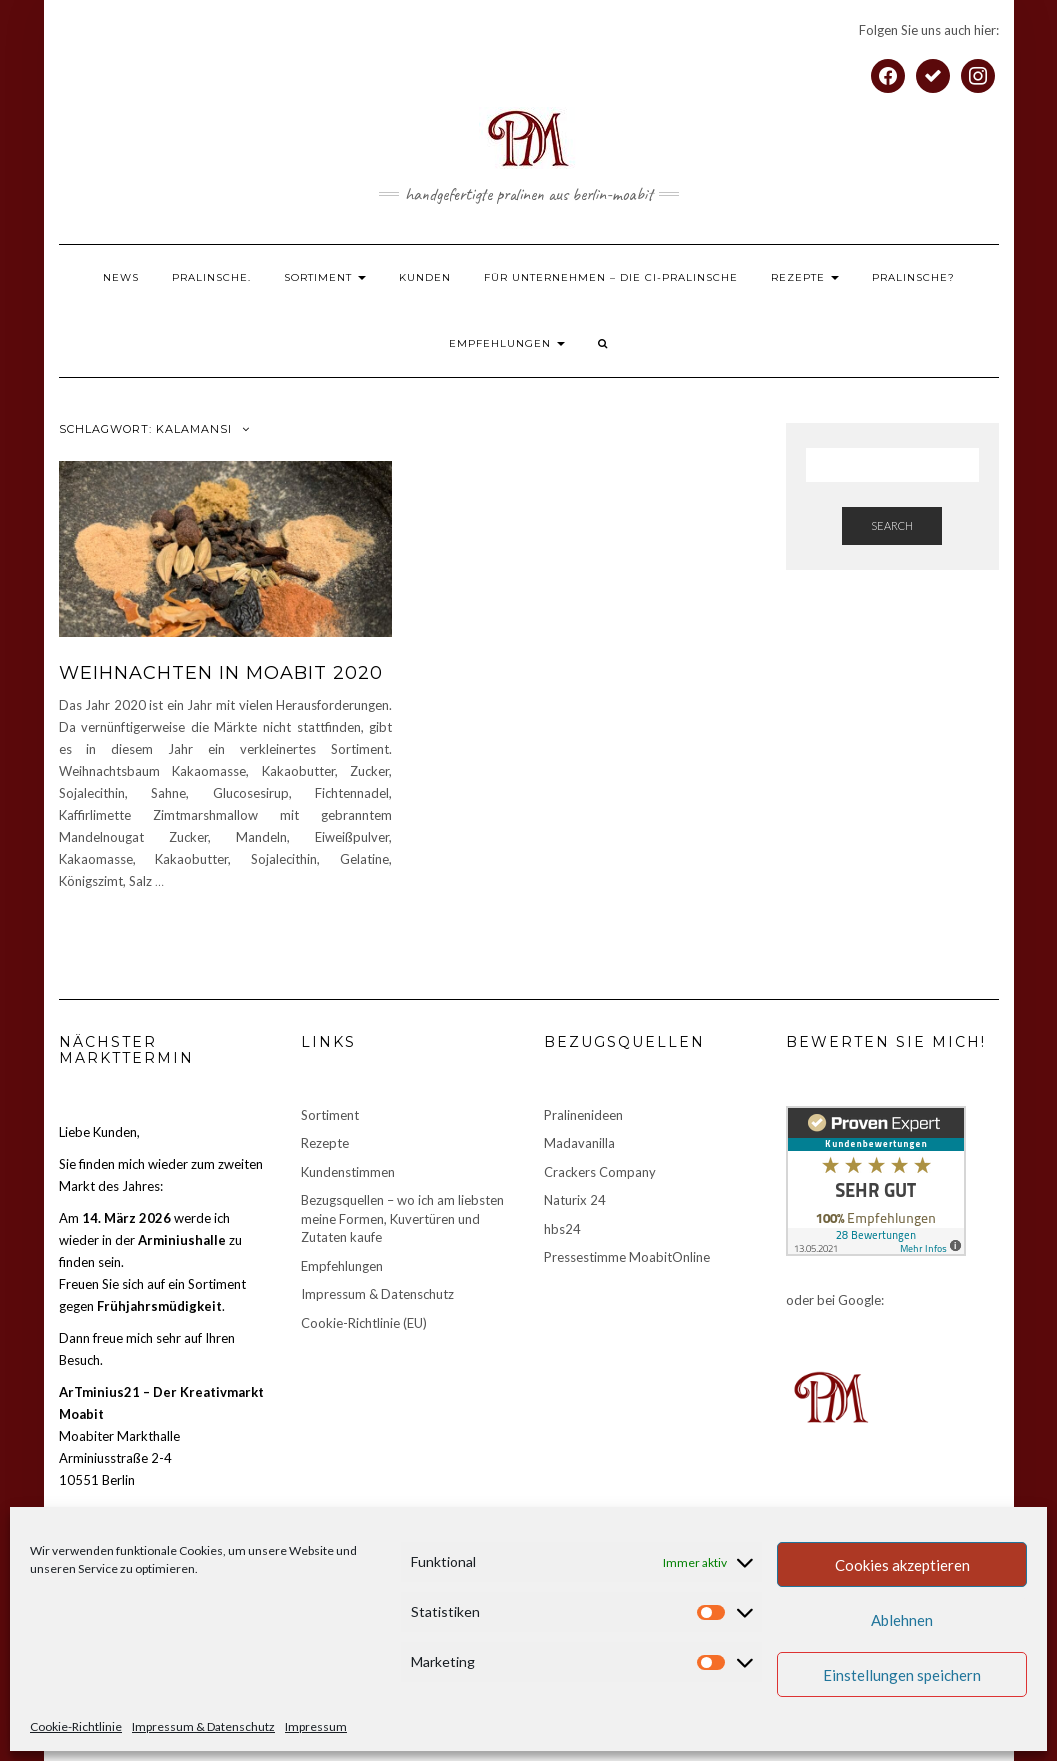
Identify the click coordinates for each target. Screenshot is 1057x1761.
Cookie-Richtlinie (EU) (364, 1323)
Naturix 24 (575, 1200)
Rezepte (805, 277)
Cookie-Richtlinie (76, 1726)
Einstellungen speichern (902, 1675)
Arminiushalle (182, 1240)
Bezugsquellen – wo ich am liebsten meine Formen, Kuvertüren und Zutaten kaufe (402, 1218)
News (121, 277)
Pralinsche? (913, 277)
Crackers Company (600, 1172)
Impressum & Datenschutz (203, 1726)
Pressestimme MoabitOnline (627, 1257)
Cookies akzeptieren (902, 1565)
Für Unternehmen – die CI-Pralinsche (611, 277)
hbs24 (562, 1229)
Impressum (316, 1726)
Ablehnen (902, 1620)
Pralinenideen (583, 1115)
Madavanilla (579, 1143)
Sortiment (325, 277)
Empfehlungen (507, 343)
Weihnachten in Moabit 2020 (221, 673)
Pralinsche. (211, 277)
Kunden (425, 277)
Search (892, 525)
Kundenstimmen (348, 1172)
